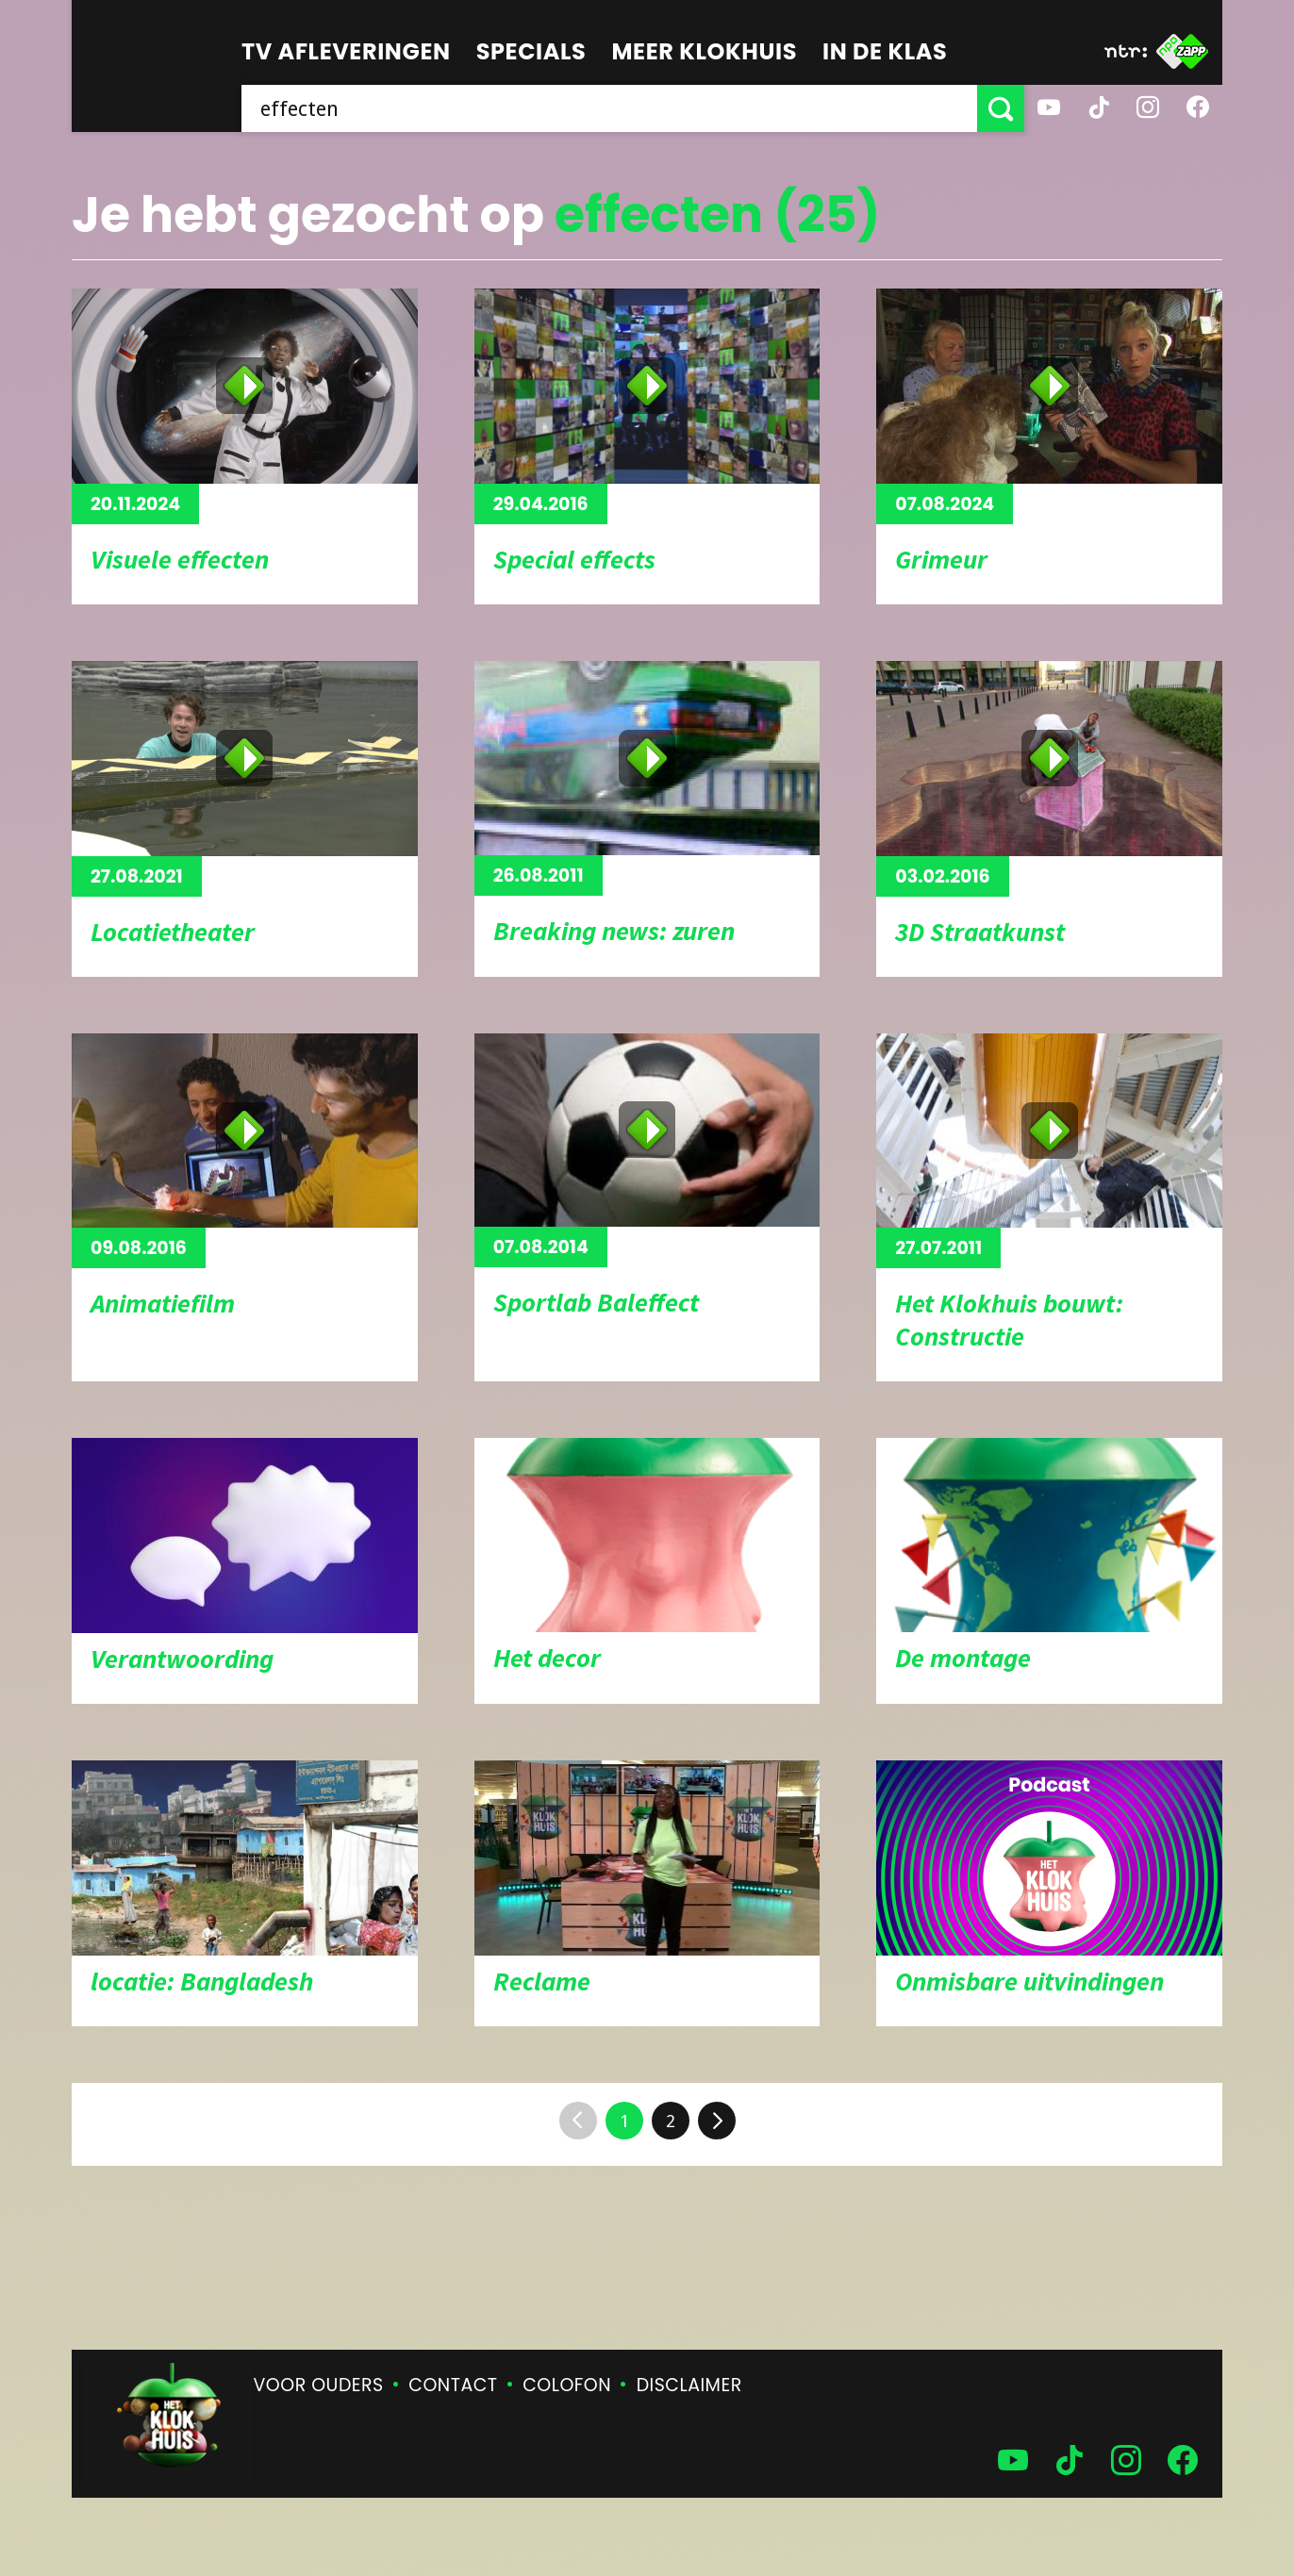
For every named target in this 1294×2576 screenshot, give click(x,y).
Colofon (567, 2385)
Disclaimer (689, 2385)
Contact (452, 2385)
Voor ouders (319, 2385)
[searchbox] (609, 108)
